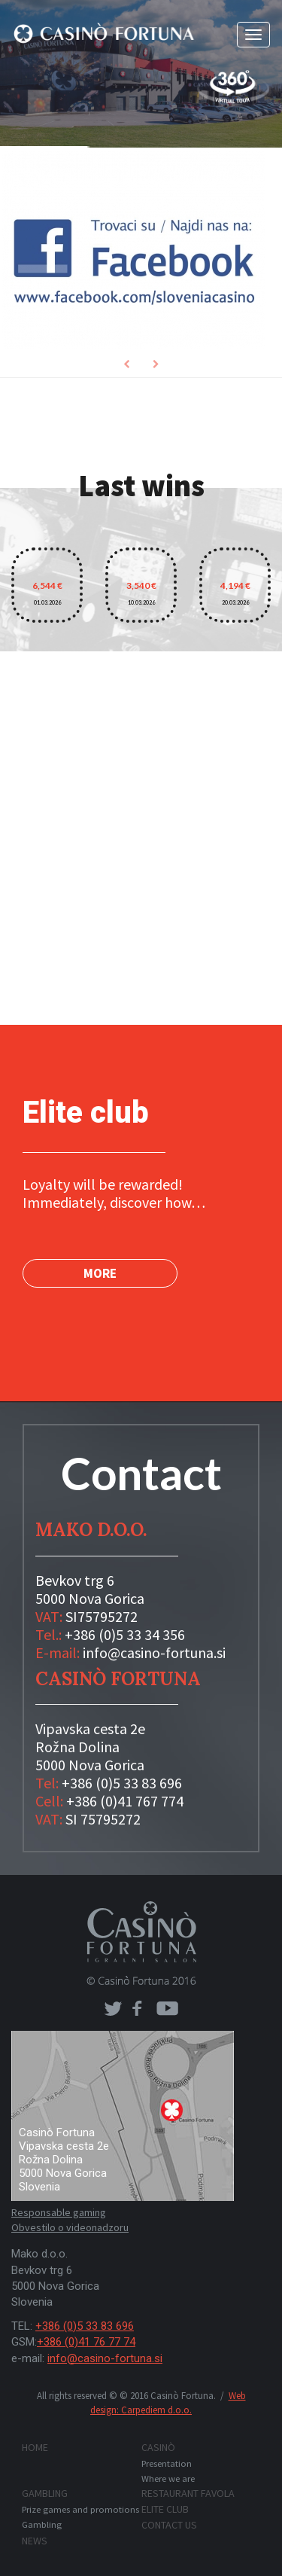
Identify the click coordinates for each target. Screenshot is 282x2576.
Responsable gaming (58, 2212)
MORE (100, 1273)
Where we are (168, 2478)
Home (35, 2447)
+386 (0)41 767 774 (124, 1800)
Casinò (158, 2447)
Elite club (165, 2509)
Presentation (166, 2463)
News (34, 2540)
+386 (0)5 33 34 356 (125, 1634)
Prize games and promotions (80, 2509)
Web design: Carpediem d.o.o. (168, 2402)
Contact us (169, 2525)
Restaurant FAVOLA (188, 2493)
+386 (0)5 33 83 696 (122, 1782)
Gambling (45, 2493)
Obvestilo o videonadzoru (70, 2227)
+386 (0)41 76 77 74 (86, 2342)
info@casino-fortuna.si (154, 1652)
